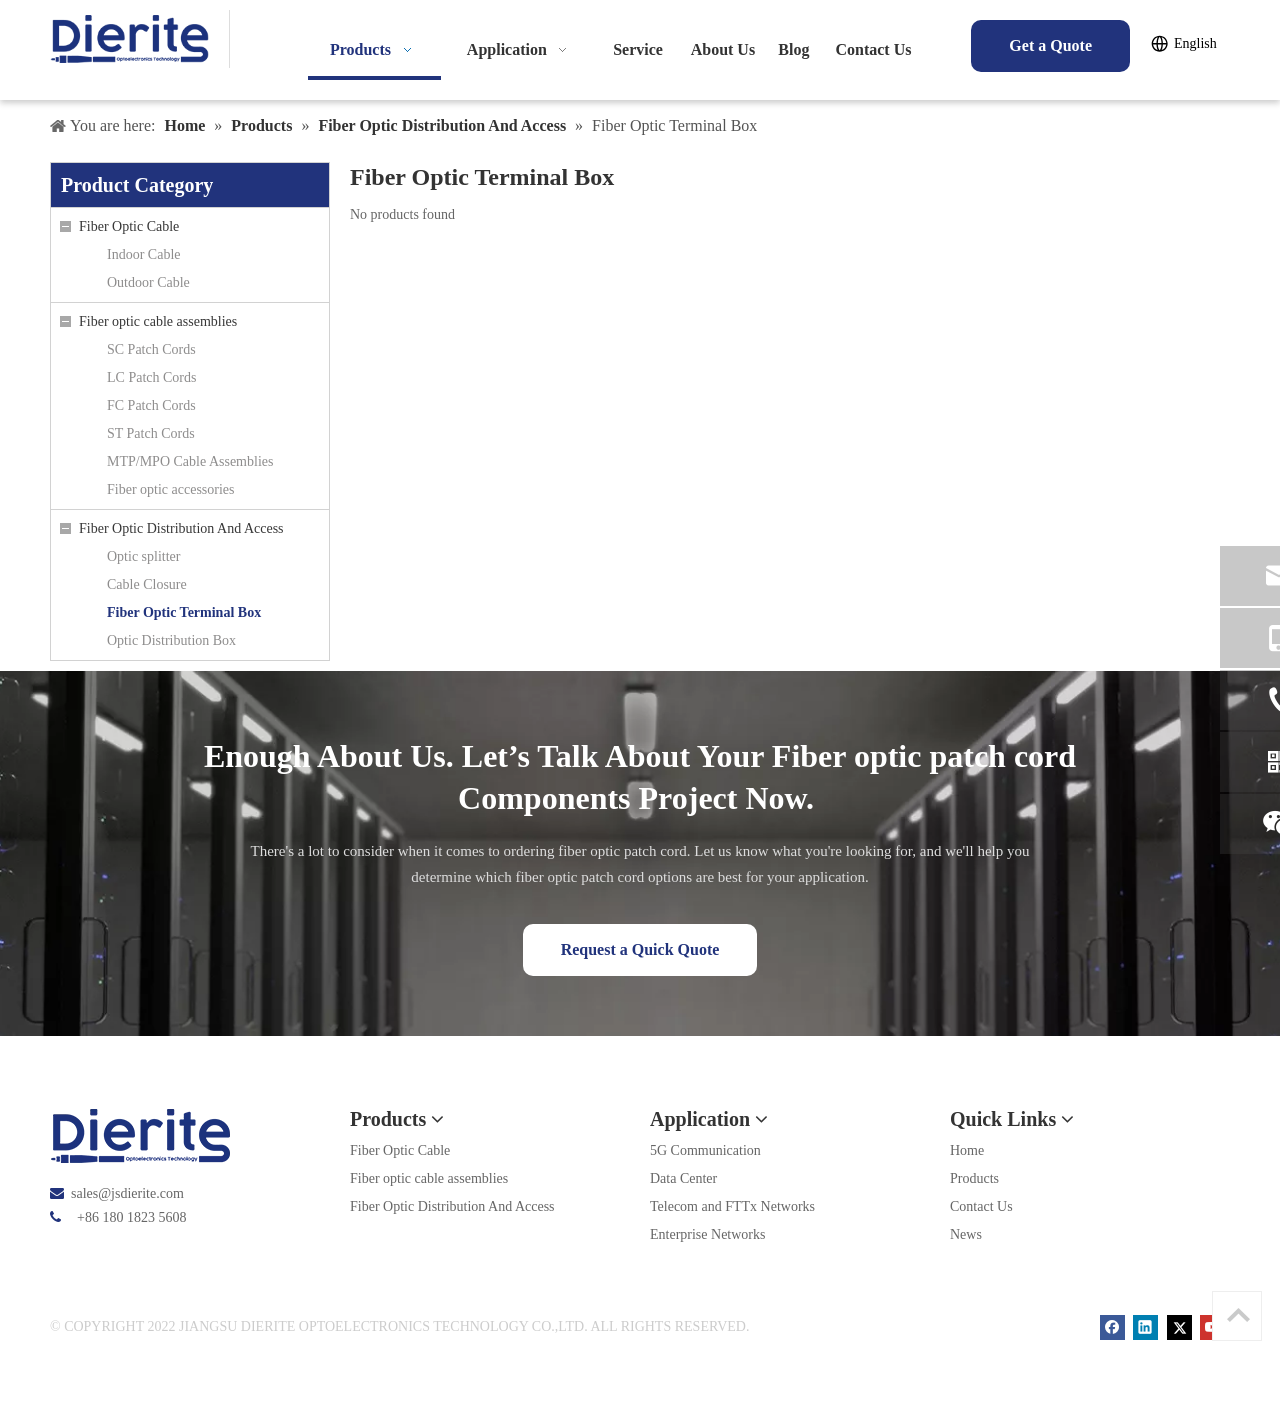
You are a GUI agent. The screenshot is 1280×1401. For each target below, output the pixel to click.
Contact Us (981, 1206)
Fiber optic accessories (171, 489)
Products (974, 1178)
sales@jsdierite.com (127, 1193)
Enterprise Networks (707, 1234)
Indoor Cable (143, 254)
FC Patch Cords (151, 405)
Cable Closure (147, 584)
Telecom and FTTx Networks (732, 1206)
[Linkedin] (1147, 1326)
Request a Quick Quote (640, 949)
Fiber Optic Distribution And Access (181, 528)
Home (967, 1150)
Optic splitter (144, 556)
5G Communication (705, 1150)
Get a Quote (1050, 45)
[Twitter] (1181, 1326)
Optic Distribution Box (171, 640)
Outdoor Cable (148, 282)
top (1238, 1315)
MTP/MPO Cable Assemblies (190, 461)
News (966, 1234)
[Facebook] (1114, 1326)
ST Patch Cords (151, 433)
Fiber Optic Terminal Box (184, 612)
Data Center (683, 1178)
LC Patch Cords (151, 377)
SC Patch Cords (151, 349)
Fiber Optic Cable (129, 226)
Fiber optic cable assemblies (158, 321)
